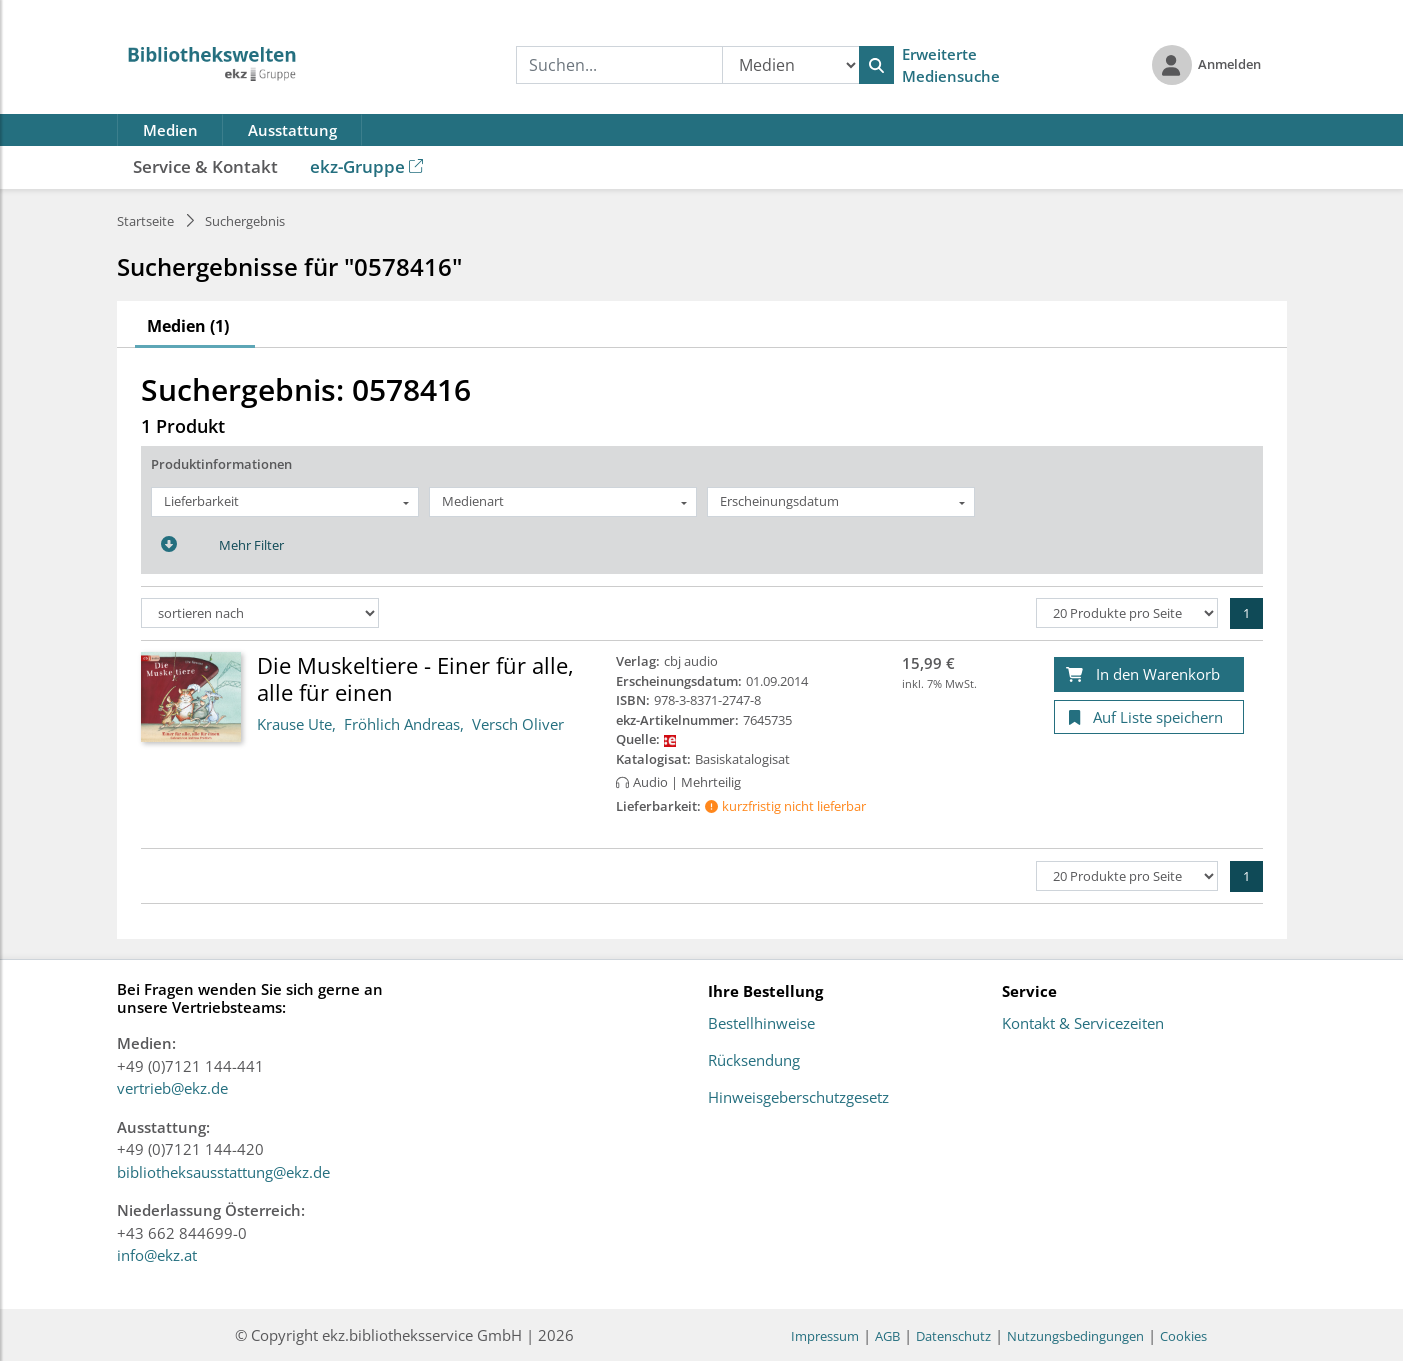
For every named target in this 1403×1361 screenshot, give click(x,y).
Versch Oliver (518, 724)
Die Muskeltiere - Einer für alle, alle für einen (415, 678)
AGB (887, 1336)
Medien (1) (188, 326)
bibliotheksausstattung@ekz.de (223, 1172)
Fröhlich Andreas (402, 724)
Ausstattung (292, 130)
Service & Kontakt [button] (205, 166)
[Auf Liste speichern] (1149, 717)
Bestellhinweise (761, 1024)
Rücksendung (754, 1061)
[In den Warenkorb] (1149, 674)
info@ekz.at (157, 1255)
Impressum (825, 1336)
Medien (170, 130)
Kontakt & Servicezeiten (1083, 1024)
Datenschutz (953, 1336)
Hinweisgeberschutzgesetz (798, 1098)
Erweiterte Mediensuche (951, 65)
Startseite (145, 221)
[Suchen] (876, 65)
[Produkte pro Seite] (1127, 613)
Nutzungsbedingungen (1075, 1336)
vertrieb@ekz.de (172, 1088)
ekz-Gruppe (366, 166)
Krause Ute (294, 724)
